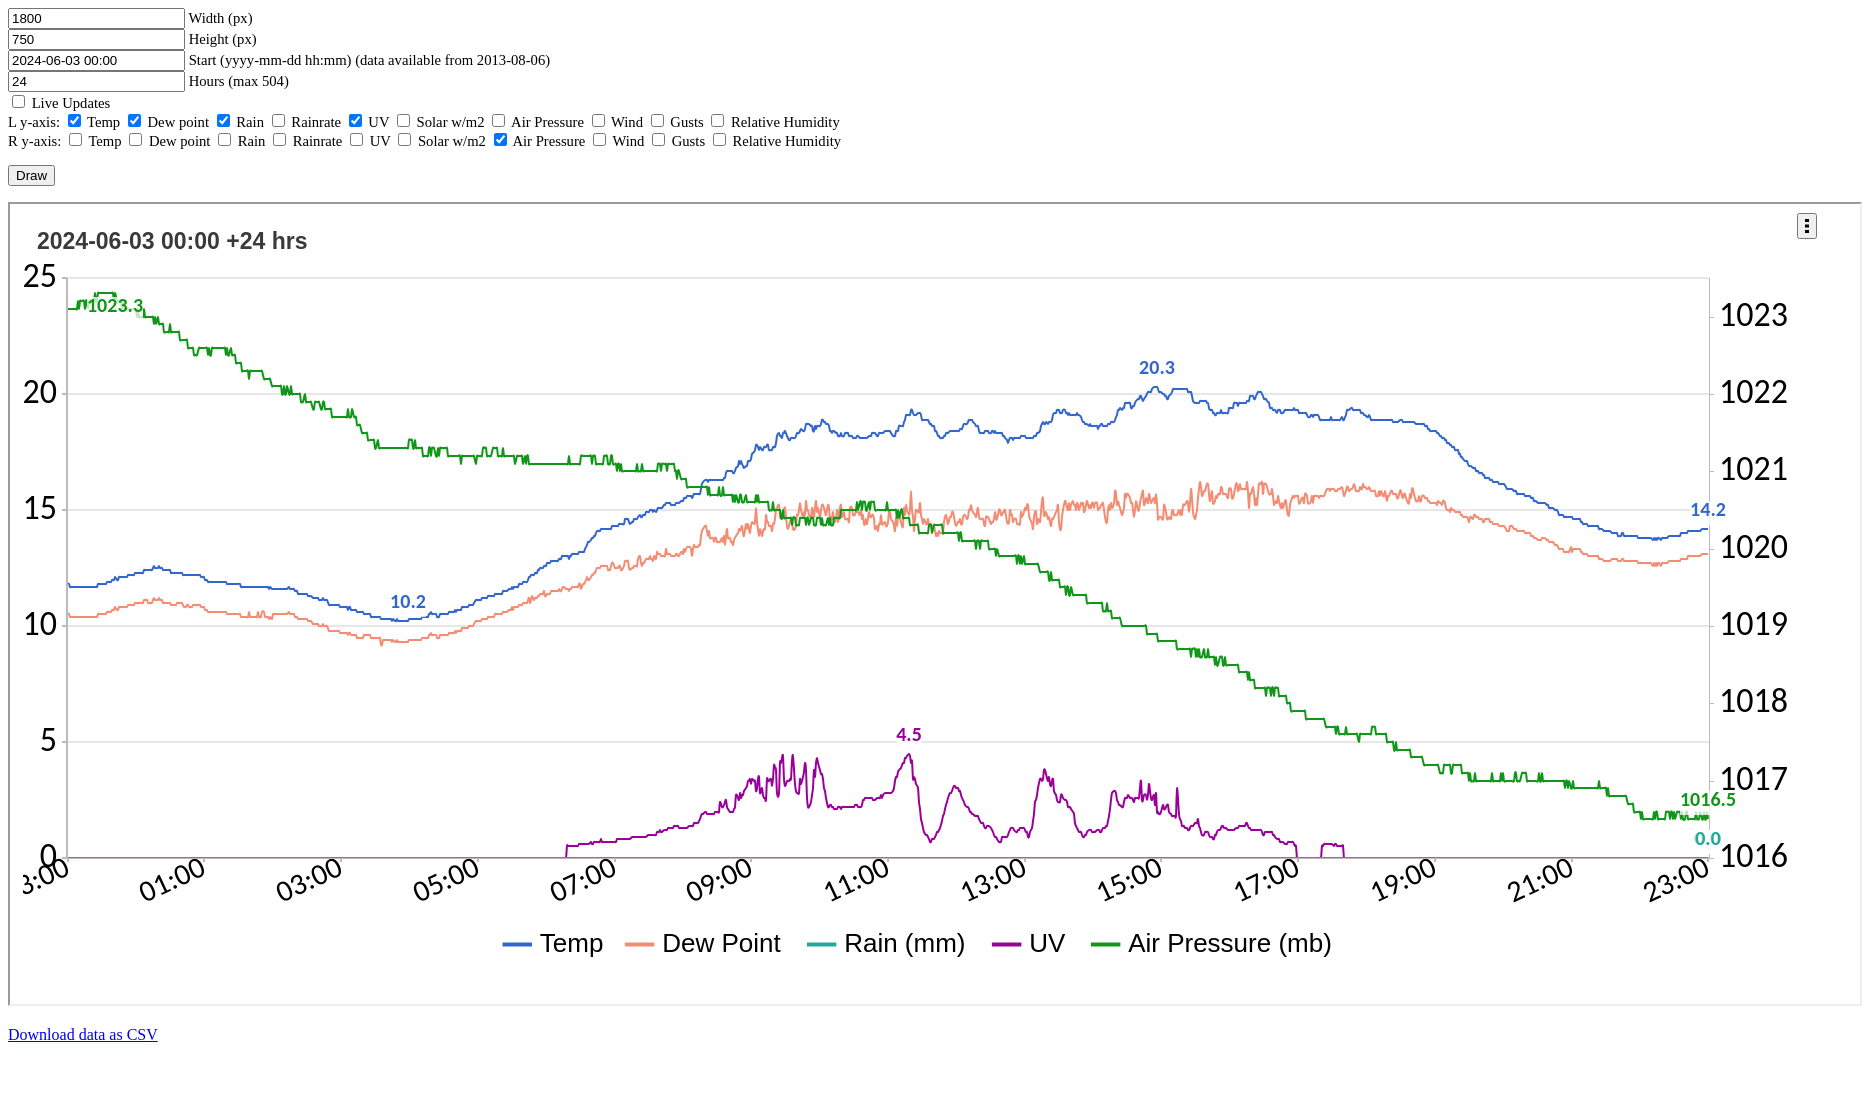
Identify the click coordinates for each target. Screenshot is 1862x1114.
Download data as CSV (83, 1034)
